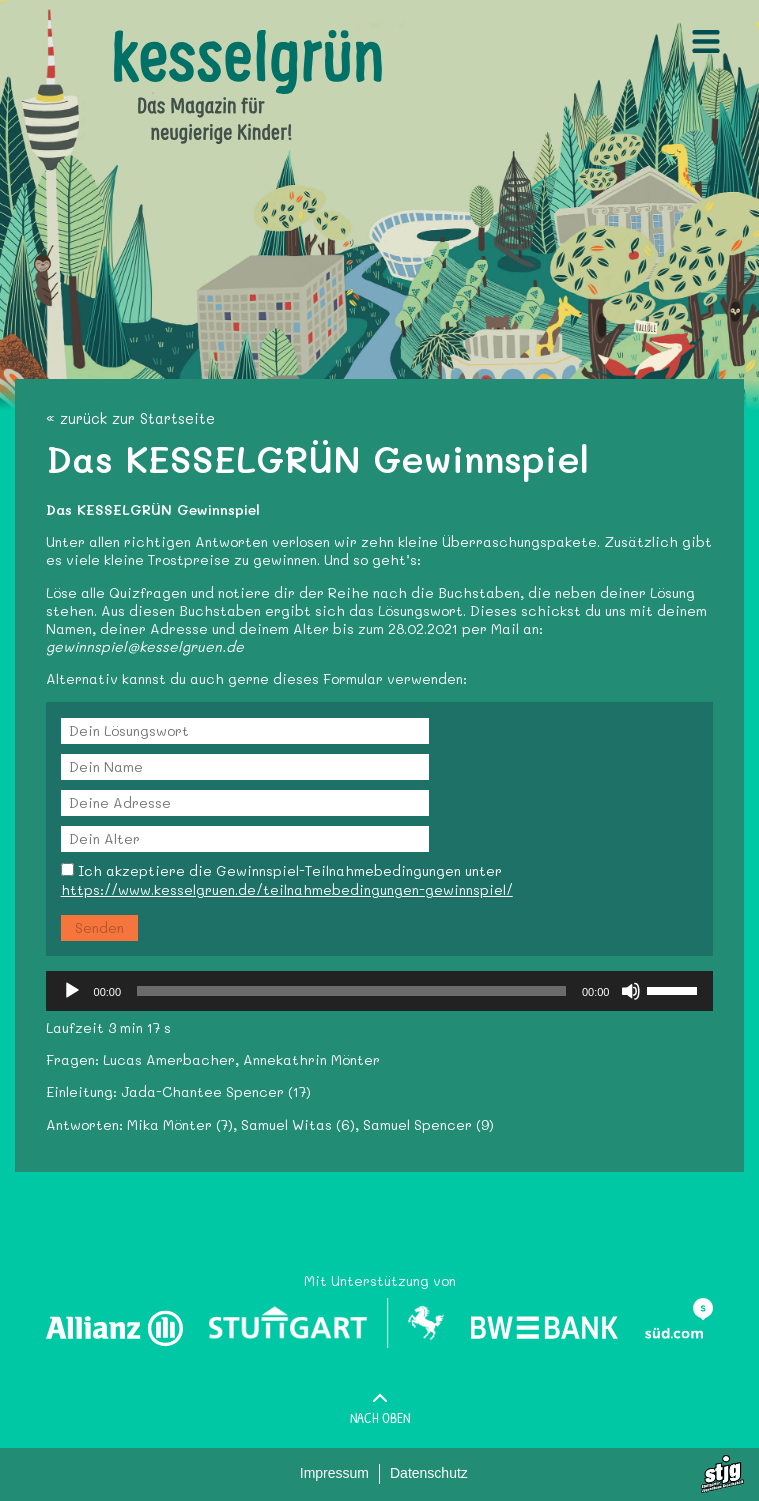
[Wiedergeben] (72, 991)
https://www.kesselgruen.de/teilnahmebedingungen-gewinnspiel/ (287, 889)
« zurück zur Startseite (130, 418)
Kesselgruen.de (165, 39)
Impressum (334, 1473)
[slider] (351, 991)
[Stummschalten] (631, 991)
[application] (380, 991)
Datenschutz (429, 1473)
